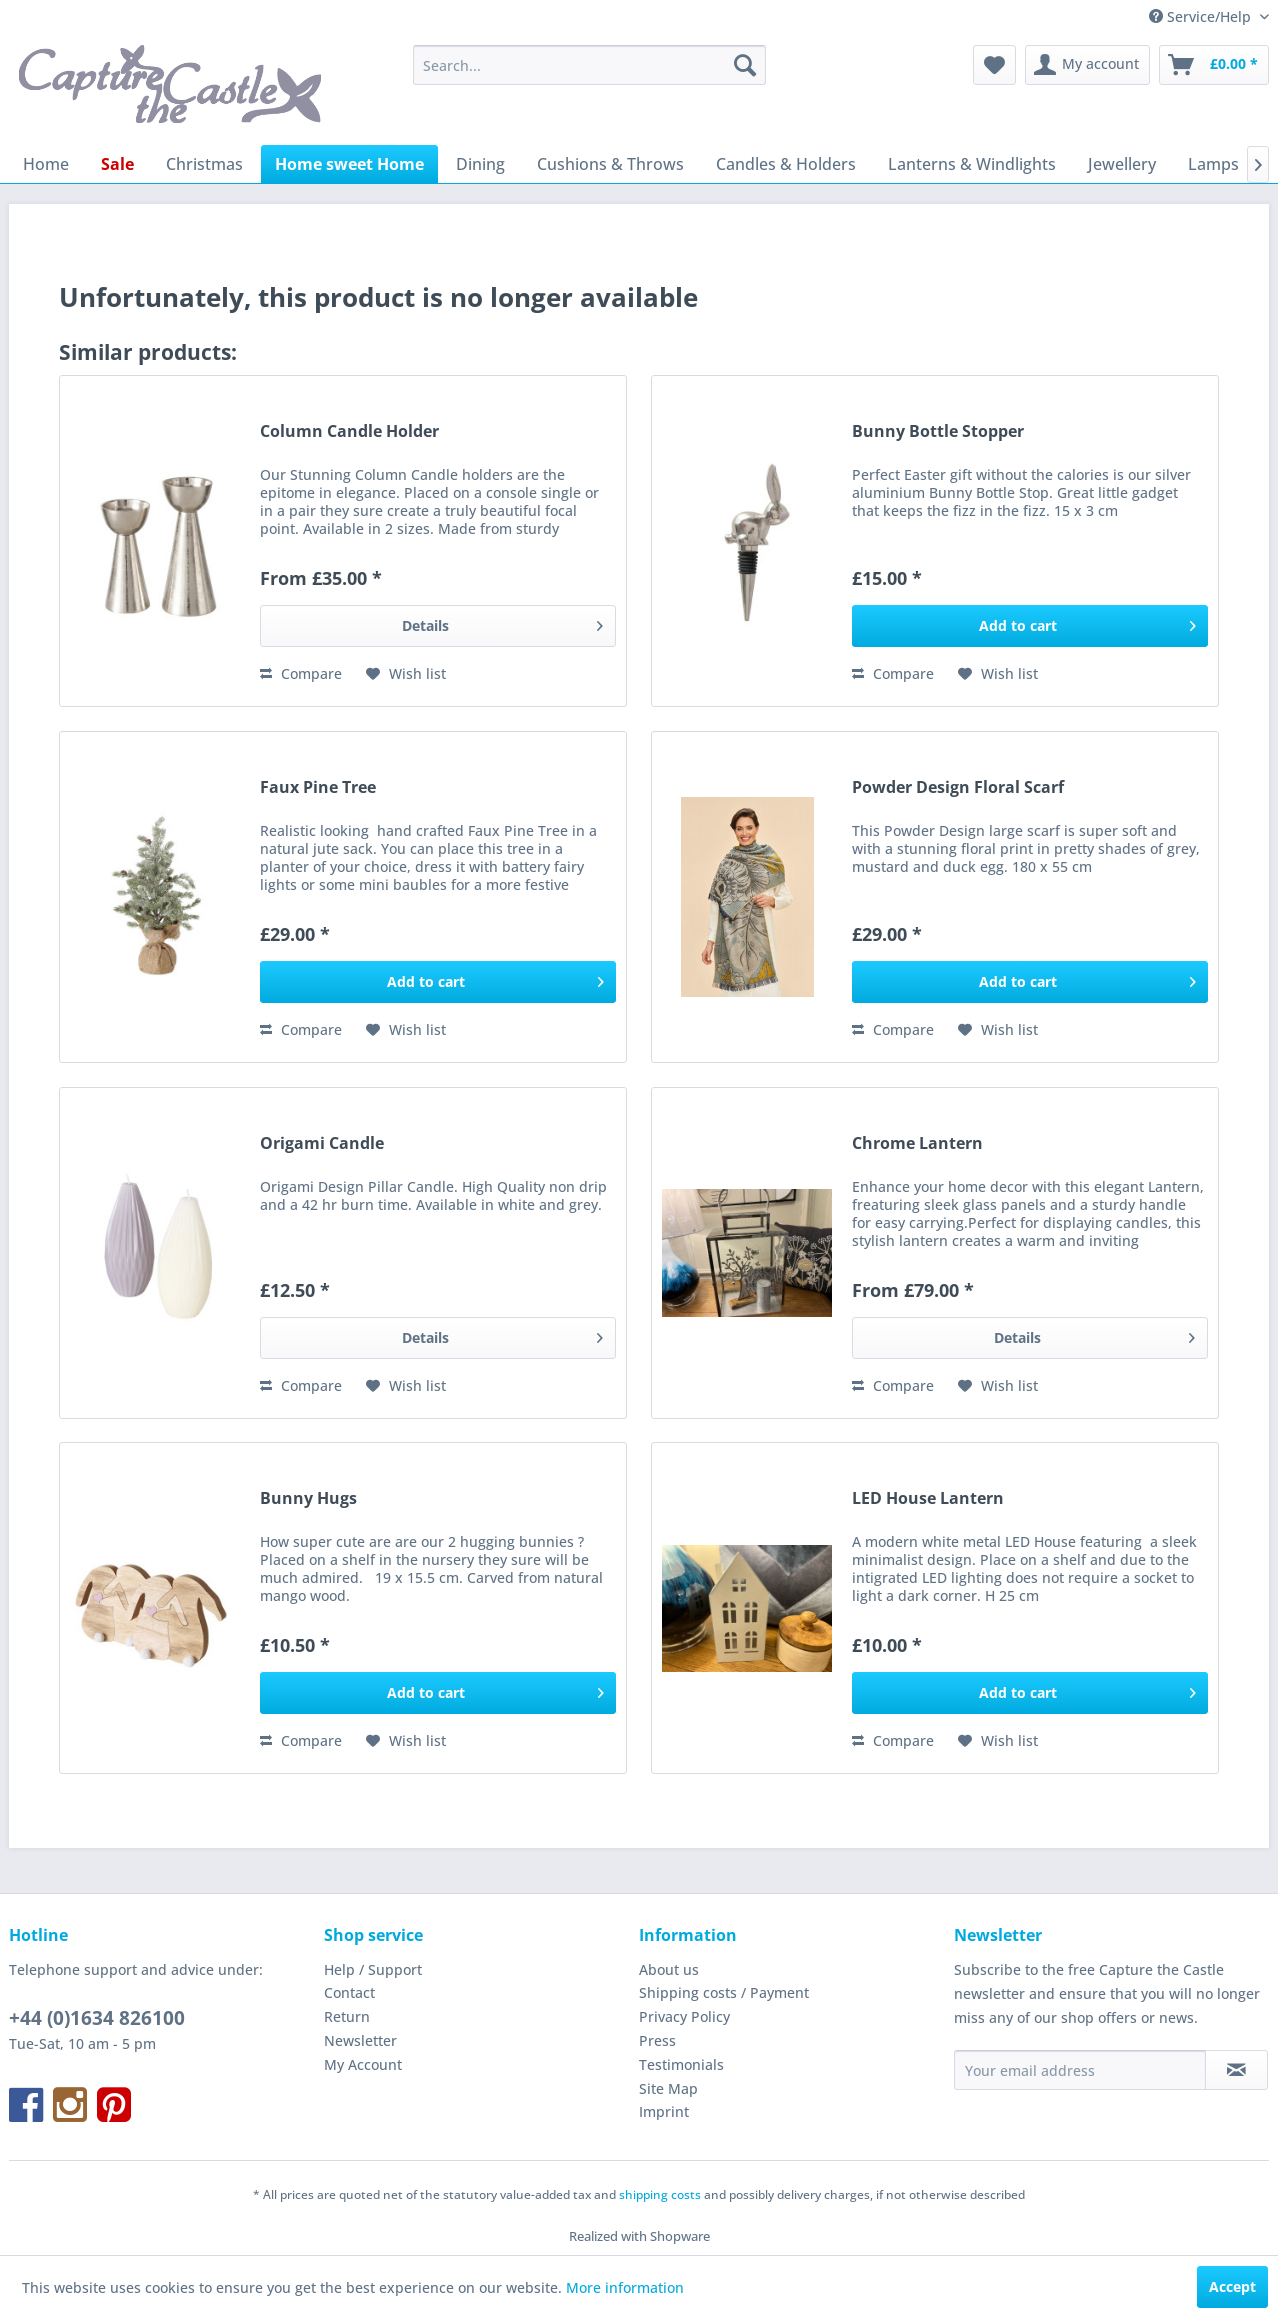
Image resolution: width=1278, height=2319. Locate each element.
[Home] (46, 164)
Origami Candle (322, 1143)
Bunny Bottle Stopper (938, 431)
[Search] (745, 65)
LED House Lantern (928, 1498)
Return (347, 2016)
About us (669, 1969)
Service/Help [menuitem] (1202, 16)
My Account (363, 2064)
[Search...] (589, 65)
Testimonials (681, 2064)
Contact (349, 1992)
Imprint (664, 2111)
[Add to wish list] (406, 674)
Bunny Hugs (308, 1498)
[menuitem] (589, 65)
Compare (301, 673)
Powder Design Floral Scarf (958, 787)
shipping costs (660, 2194)
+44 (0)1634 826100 (97, 2018)
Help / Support (373, 1969)
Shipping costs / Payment (724, 1992)
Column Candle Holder (349, 431)
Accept (1232, 2286)
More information (625, 2287)
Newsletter (360, 2040)
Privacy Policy (684, 2016)
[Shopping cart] (1214, 65)
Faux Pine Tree (318, 787)
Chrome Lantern (917, 1143)
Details (502, 622)
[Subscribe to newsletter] (1236, 2070)
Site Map (668, 2088)
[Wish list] (994, 65)
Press (657, 2040)
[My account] (1087, 65)
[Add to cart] (1030, 626)
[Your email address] (1080, 2070)
